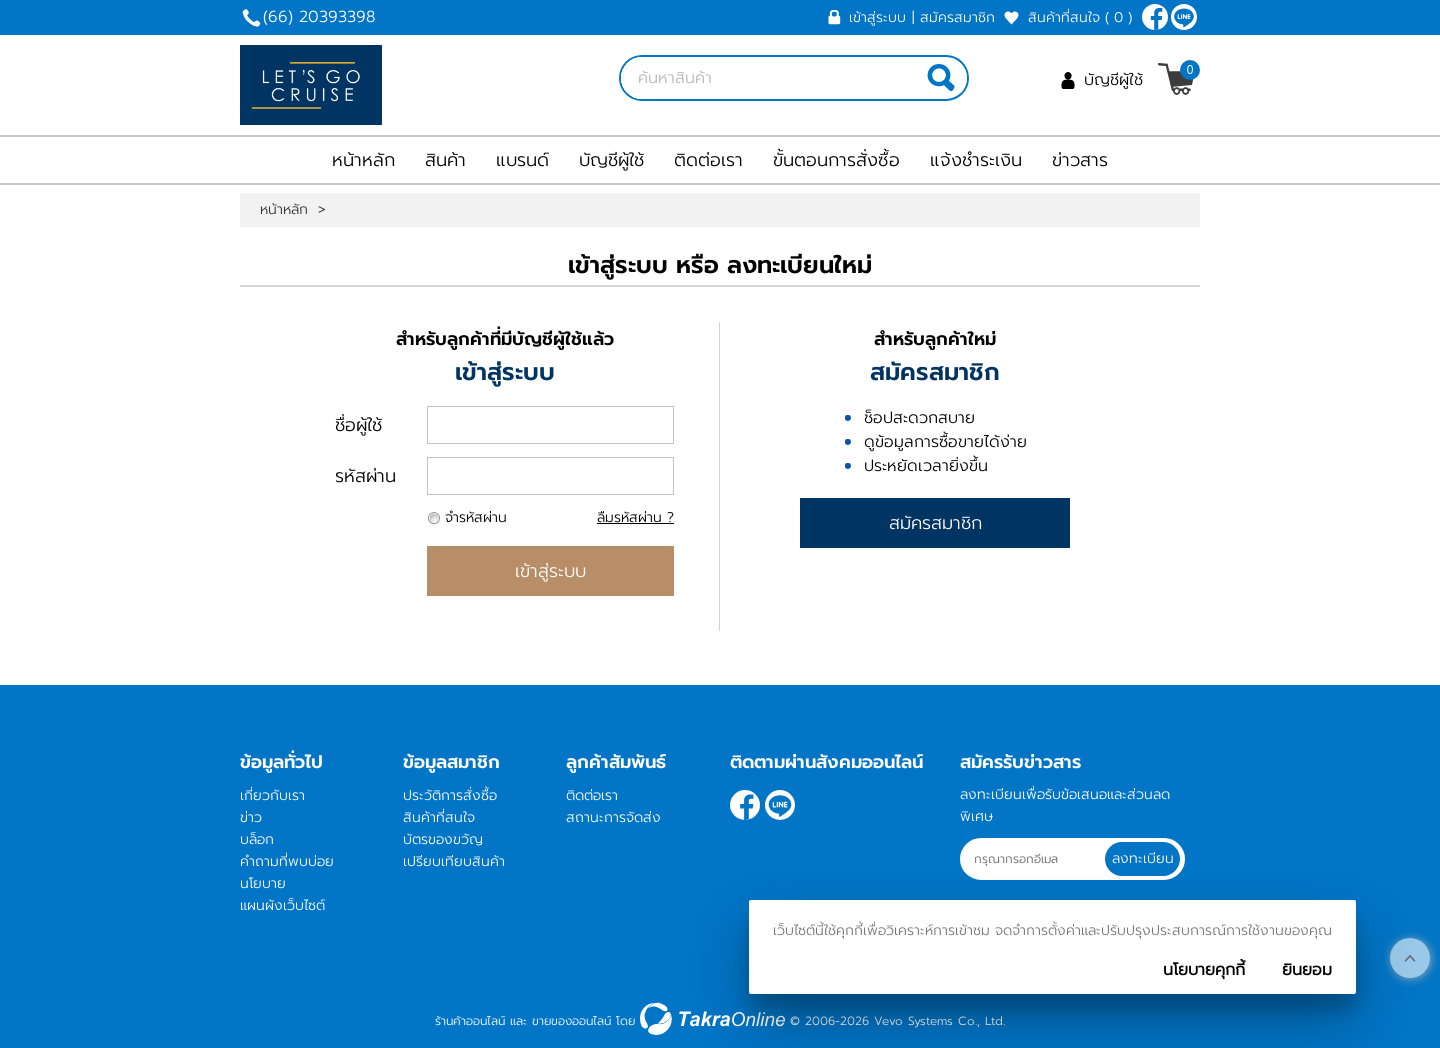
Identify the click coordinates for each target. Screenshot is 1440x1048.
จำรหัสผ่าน (476, 517)
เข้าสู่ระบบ (877, 17)
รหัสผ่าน (365, 476)
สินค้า (445, 160)
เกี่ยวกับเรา (272, 795)
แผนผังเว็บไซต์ (282, 905)
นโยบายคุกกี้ (1204, 970)
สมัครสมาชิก (957, 17)
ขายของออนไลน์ (571, 1021)
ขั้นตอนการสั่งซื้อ (836, 160)
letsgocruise (1184, 17)
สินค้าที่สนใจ (1080, 17)
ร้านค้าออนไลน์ (470, 1021)
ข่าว (251, 817)
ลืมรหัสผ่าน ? (635, 517)
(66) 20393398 (319, 17)
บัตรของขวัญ (443, 839)
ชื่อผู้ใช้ (358, 425)
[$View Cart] (1176, 79)
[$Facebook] (1155, 17)
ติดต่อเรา (708, 160)
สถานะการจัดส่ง (613, 817)
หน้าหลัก (363, 160)
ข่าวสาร (1080, 160)
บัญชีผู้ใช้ (1113, 80)
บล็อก (257, 839)
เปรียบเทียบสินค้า (454, 861)
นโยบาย (263, 883)
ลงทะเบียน (1144, 858)
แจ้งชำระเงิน (976, 160)
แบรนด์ (522, 160)
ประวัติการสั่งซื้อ (450, 795)
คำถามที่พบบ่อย (287, 861)
